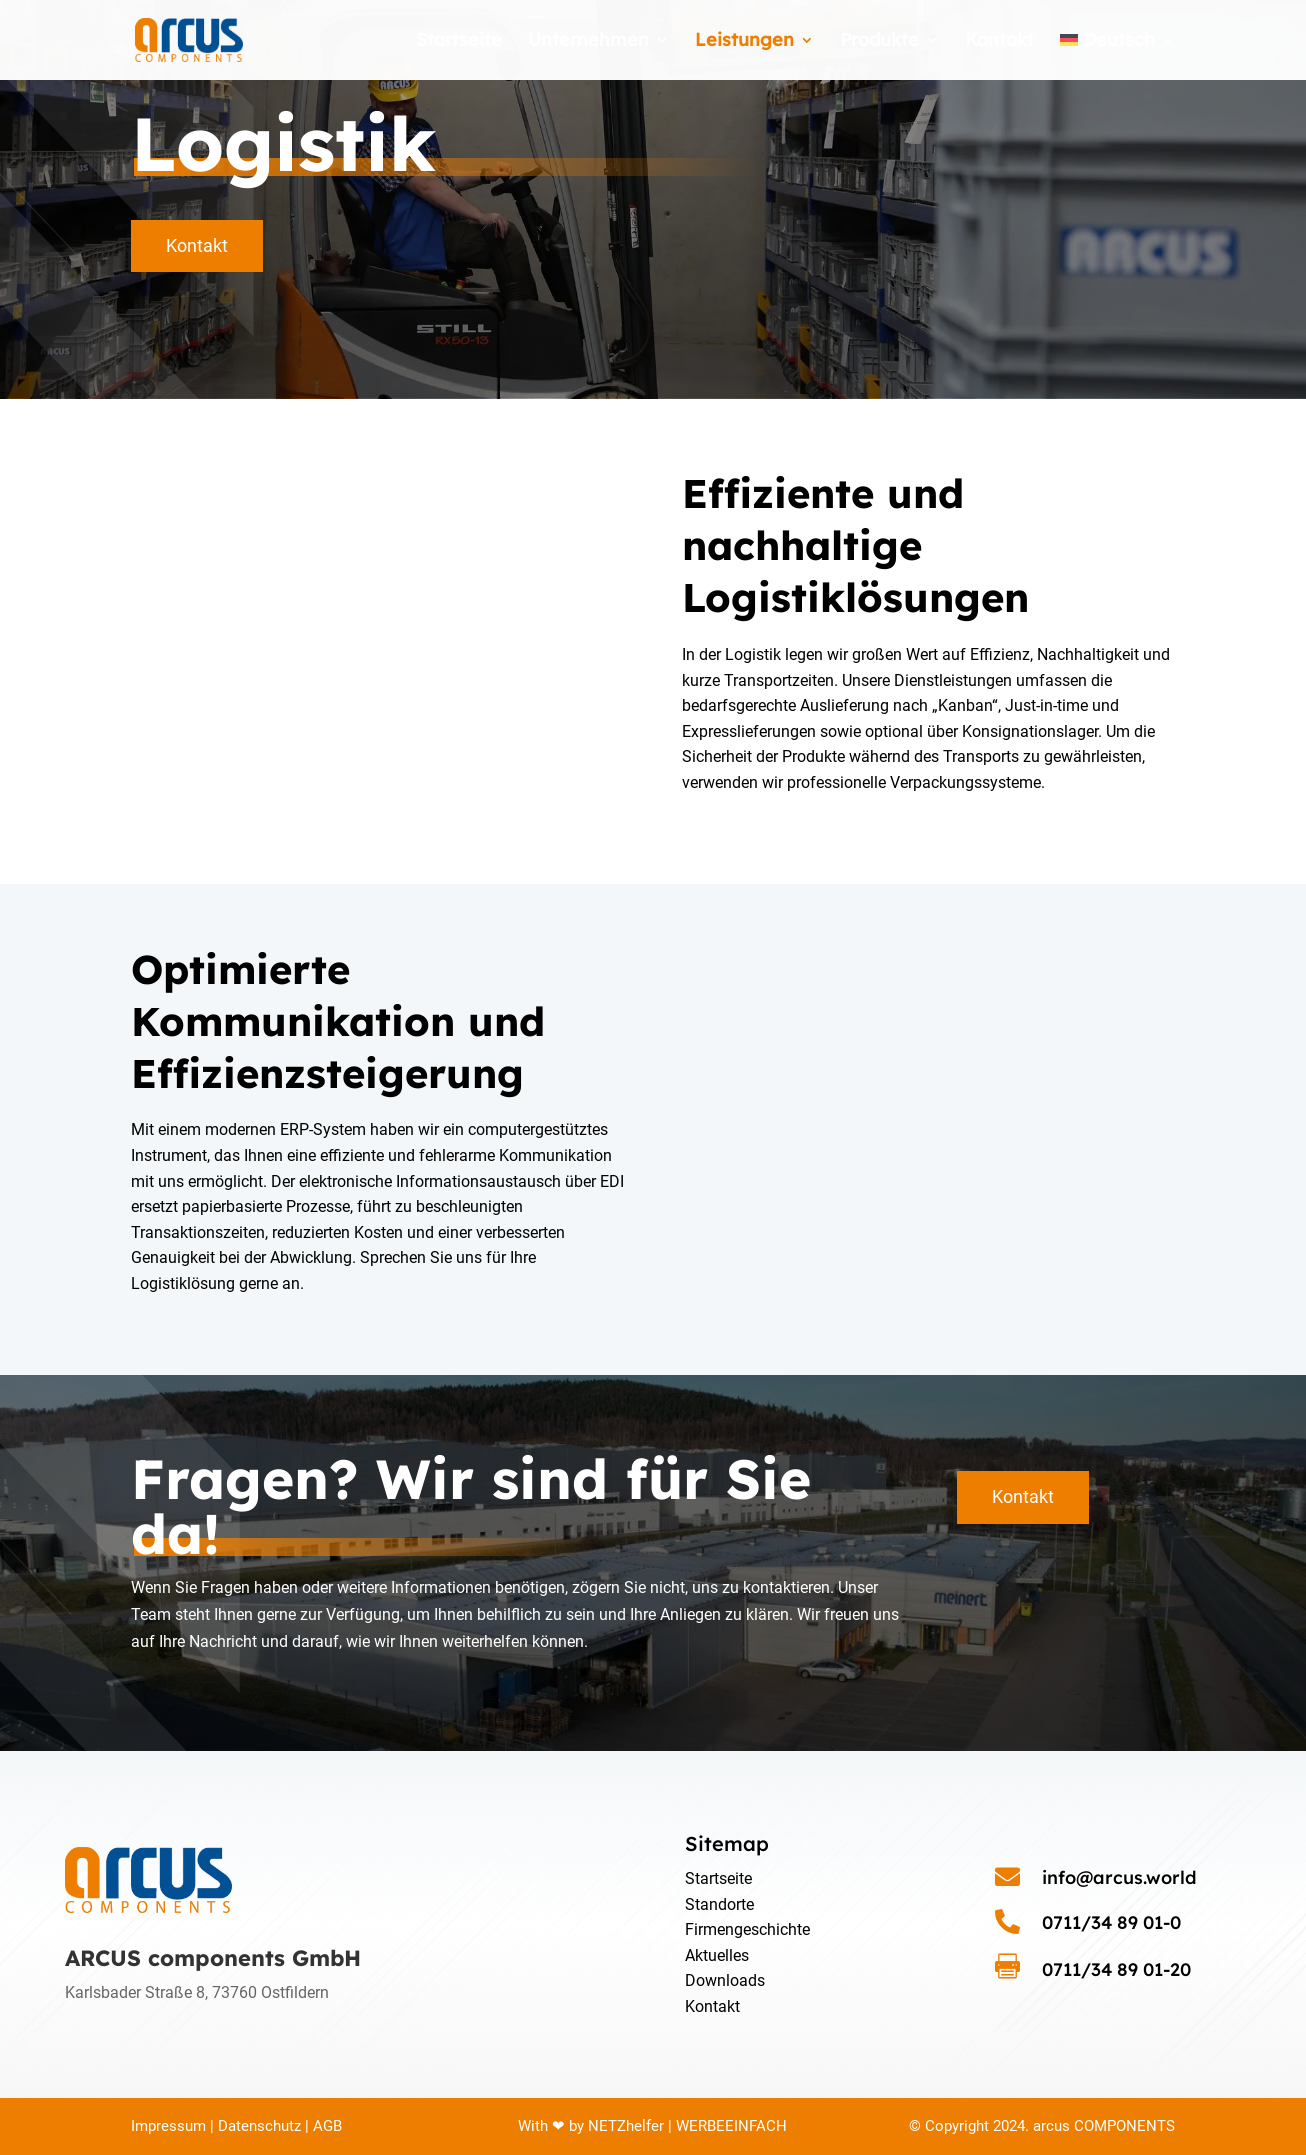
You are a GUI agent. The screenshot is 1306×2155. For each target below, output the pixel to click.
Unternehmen (588, 42)
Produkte (879, 42)
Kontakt (999, 42)
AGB (325, 2126)
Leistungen (744, 42)
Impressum (168, 2126)
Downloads (725, 1980)
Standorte (719, 1904)
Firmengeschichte (747, 1929)
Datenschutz (259, 2126)
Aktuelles (717, 1955)
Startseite (459, 42)
